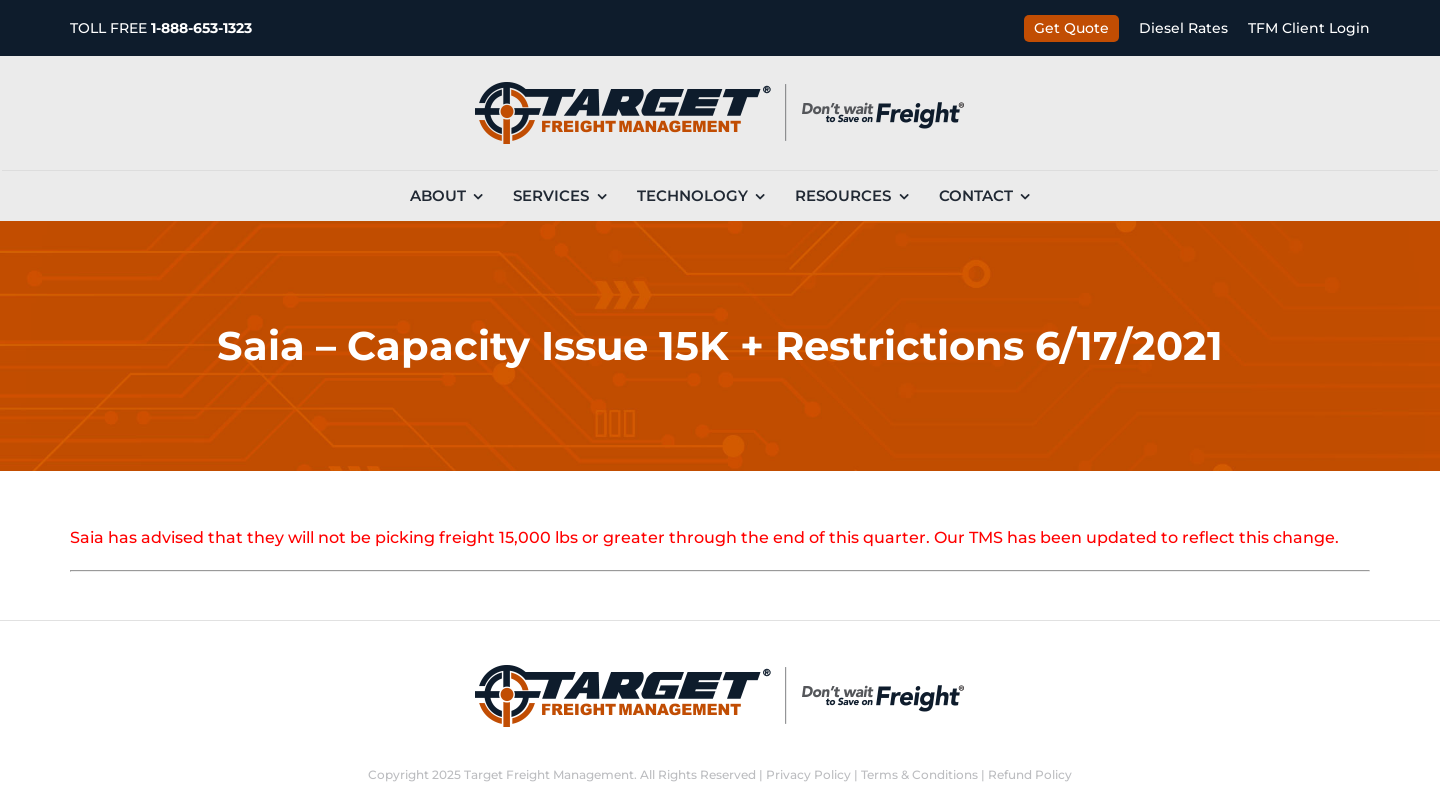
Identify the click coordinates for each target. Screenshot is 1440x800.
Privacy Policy (808, 774)
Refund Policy (1030, 774)
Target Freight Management (549, 774)
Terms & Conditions (919, 774)
